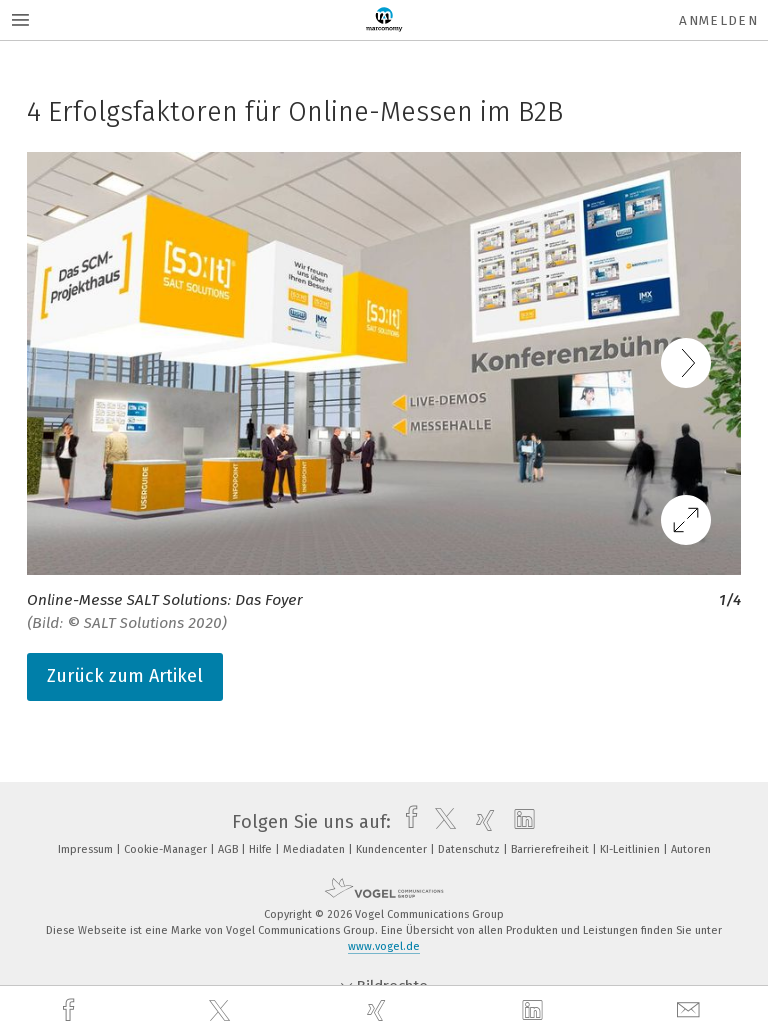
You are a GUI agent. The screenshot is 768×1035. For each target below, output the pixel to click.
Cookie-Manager (167, 849)
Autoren (691, 849)
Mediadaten (315, 849)
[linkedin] (535, 1011)
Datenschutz (470, 849)
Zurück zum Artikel (125, 676)
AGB (229, 849)
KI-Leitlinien (631, 849)
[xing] (379, 1010)
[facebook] (71, 1010)
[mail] (691, 1010)
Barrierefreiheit (551, 849)
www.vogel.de (384, 946)
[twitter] (222, 1011)
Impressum (87, 849)
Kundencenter (393, 849)
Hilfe (262, 849)
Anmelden (718, 20)
